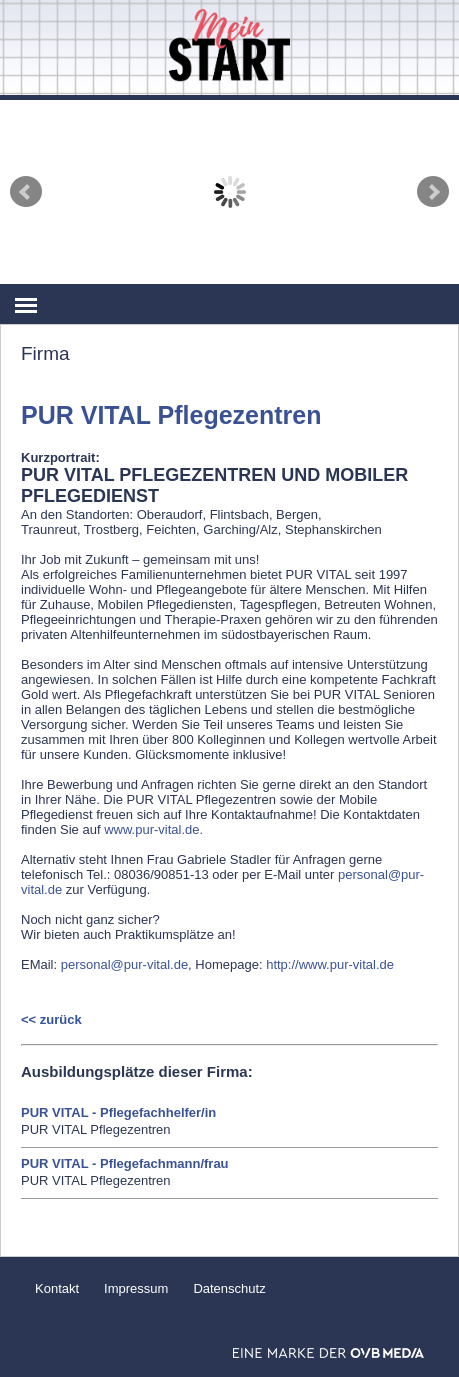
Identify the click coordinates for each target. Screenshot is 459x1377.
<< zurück (51, 1019)
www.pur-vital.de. (153, 829)
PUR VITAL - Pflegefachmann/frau (125, 1163)
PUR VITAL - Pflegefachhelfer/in (118, 1112)
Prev (26, 192)
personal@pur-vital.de (124, 964)
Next (433, 192)
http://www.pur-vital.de (330, 964)
